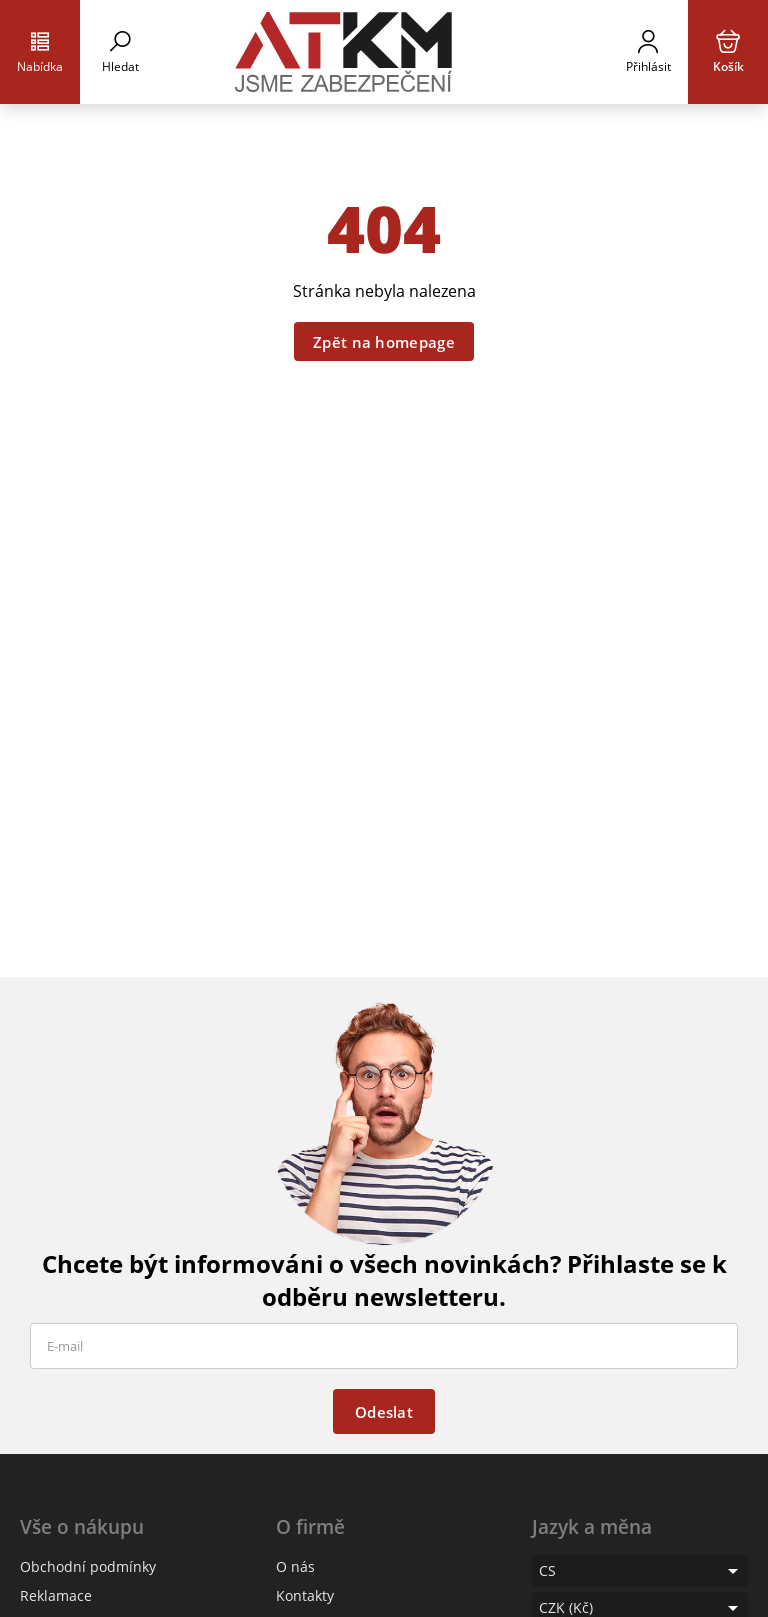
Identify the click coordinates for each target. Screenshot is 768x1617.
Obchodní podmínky (88, 1566)
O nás (295, 1566)
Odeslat (384, 1412)
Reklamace (56, 1595)
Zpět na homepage (384, 342)
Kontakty (305, 1595)
